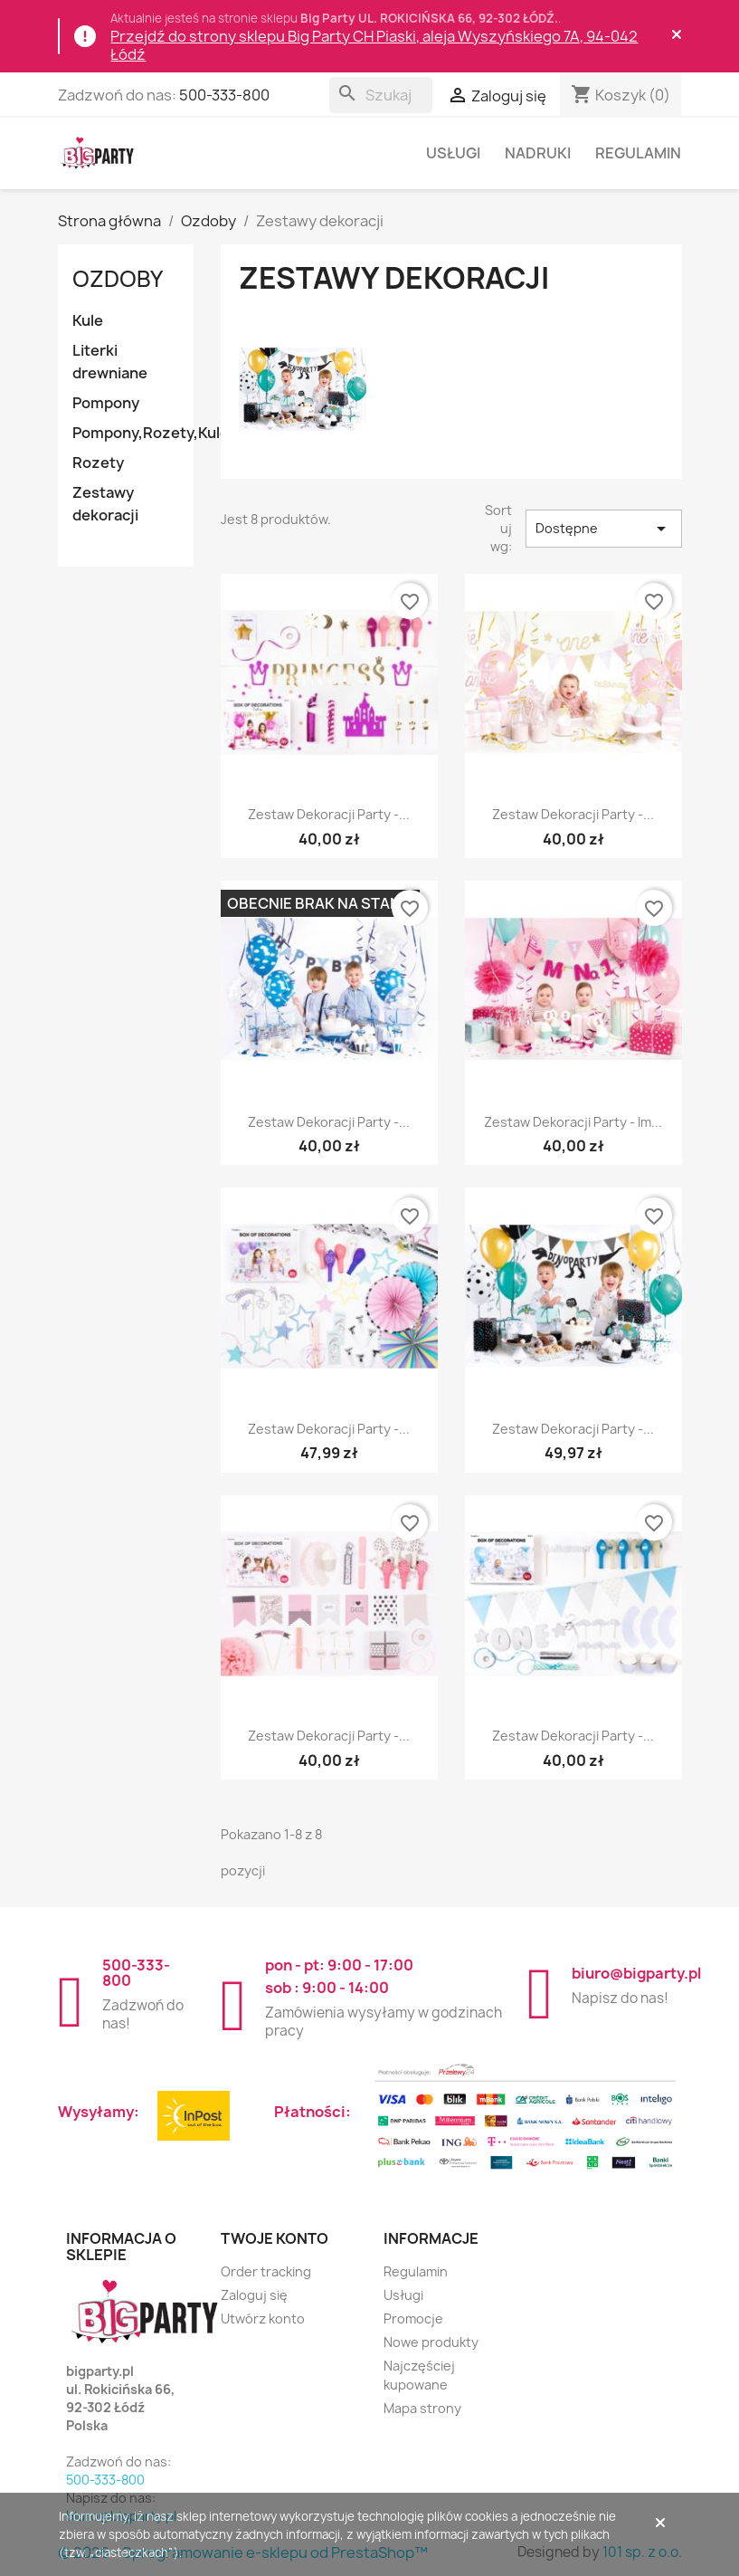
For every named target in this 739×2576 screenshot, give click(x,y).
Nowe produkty (431, 2342)
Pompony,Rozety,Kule (133, 433)
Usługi (453, 153)
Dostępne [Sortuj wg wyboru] (603, 528)
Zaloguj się (254, 2295)
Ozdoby (117, 278)
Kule (87, 320)
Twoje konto (274, 2238)
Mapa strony (422, 2408)
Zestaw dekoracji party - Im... (573, 1122)
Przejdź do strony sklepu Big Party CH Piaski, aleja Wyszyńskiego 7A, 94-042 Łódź (374, 45)
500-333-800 (224, 95)
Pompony (105, 403)
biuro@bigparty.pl (636, 1973)
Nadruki (538, 153)
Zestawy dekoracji (105, 503)
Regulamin (638, 153)
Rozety (98, 462)
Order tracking (266, 2271)
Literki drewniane (109, 361)
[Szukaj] (381, 95)
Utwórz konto (263, 2318)
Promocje (413, 2318)
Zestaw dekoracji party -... (329, 814)
